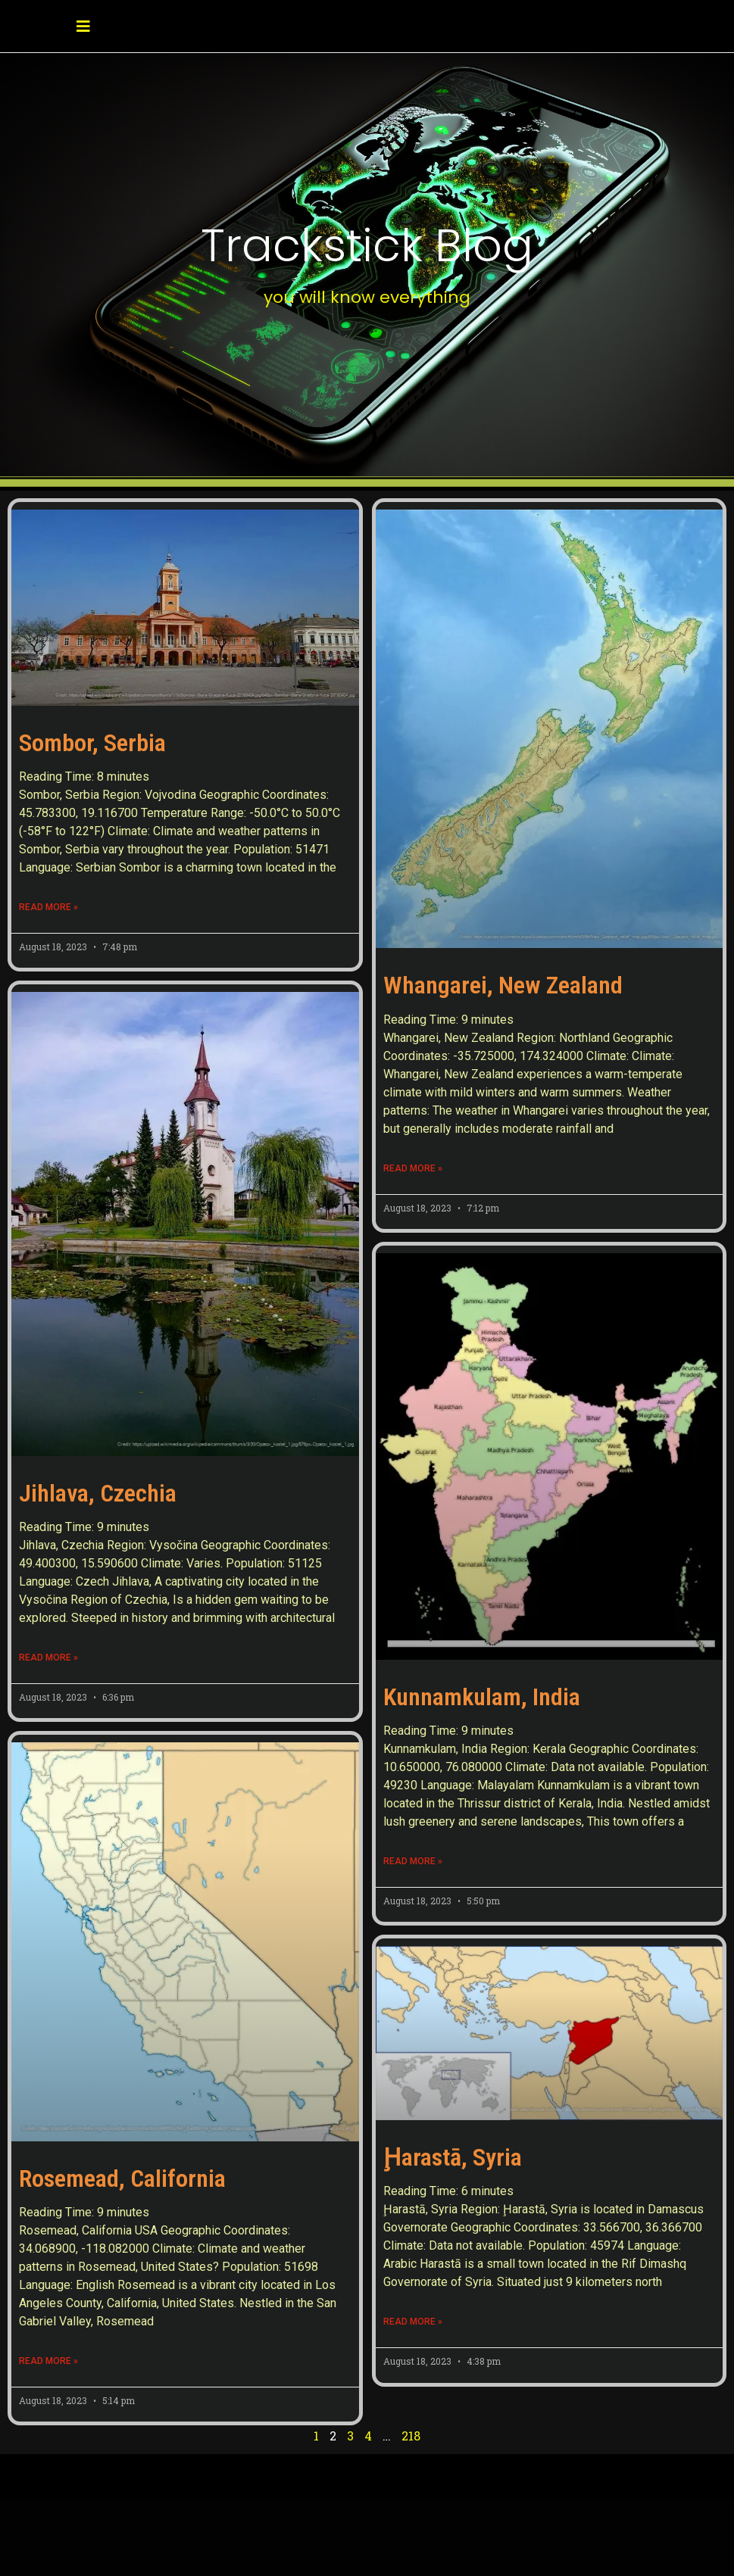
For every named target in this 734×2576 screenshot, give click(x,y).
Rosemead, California (122, 2121)
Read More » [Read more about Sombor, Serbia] (48, 907)
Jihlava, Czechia (97, 1493)
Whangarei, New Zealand (503, 985)
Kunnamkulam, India (481, 1697)
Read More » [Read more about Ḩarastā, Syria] (412, 2321)
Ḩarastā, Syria (452, 2157)
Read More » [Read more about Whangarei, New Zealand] (412, 1168)
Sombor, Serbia (92, 742)
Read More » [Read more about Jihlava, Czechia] (48, 1657)
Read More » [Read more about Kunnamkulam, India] (412, 1861)
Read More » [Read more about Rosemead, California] (48, 2303)
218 (410, 2397)
